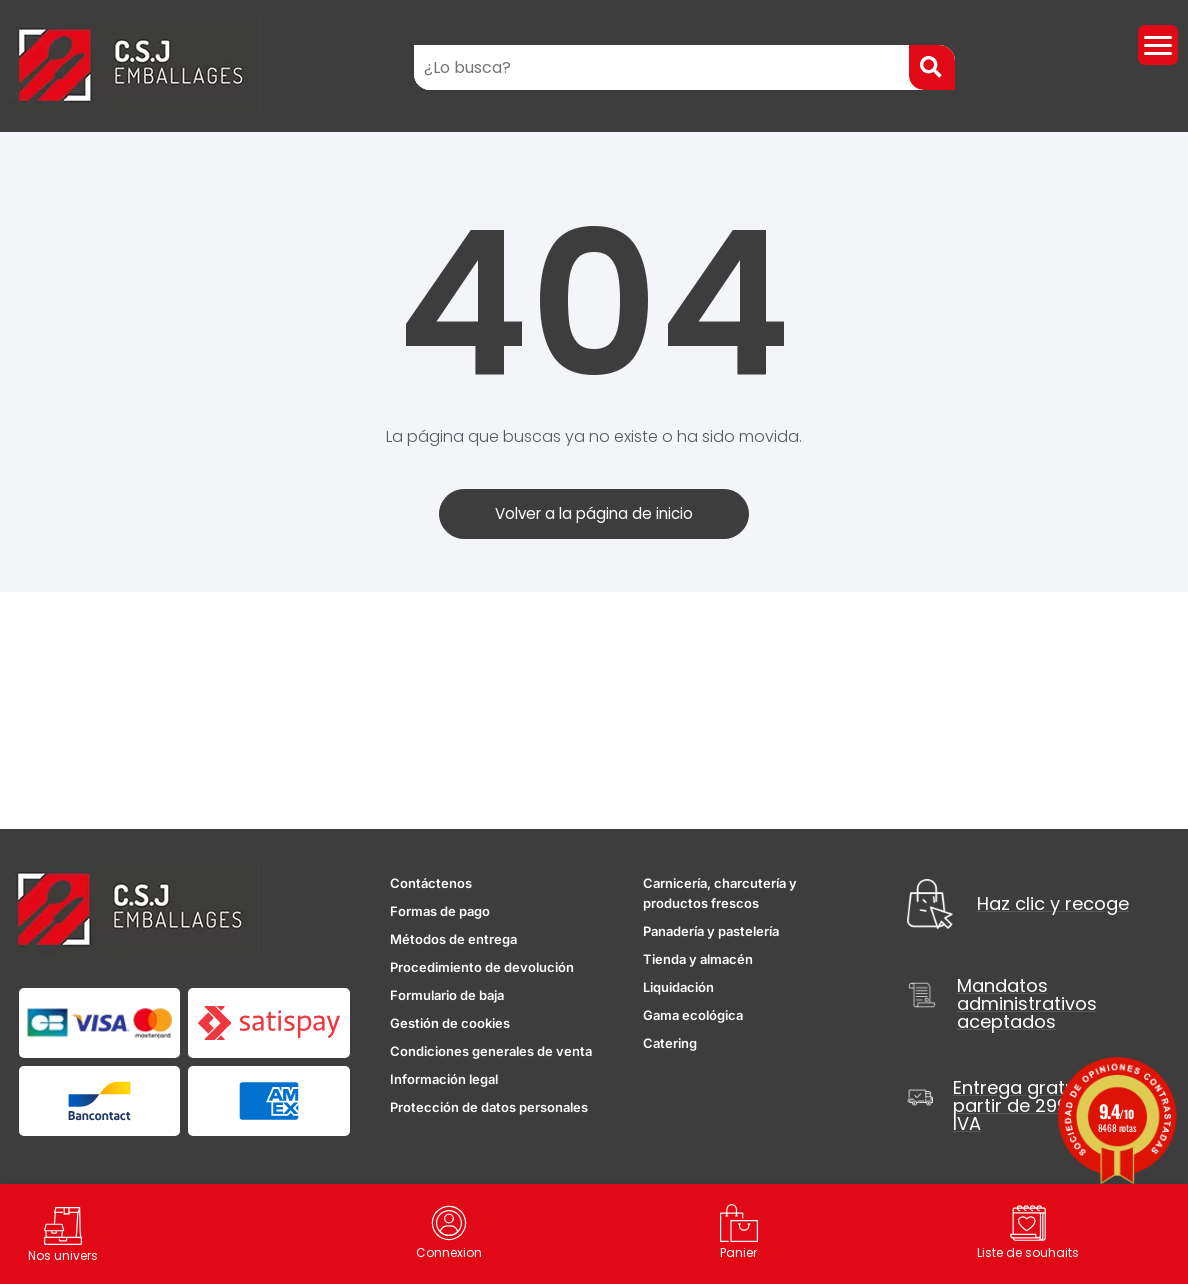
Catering (670, 1044)
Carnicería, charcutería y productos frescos (720, 894)
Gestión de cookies (450, 1024)
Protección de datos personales (489, 1108)
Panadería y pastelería (711, 932)
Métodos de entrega (453, 940)
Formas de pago (440, 912)
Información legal (444, 1080)
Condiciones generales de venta (491, 1052)
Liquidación (678, 988)
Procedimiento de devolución (482, 968)
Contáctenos (431, 884)
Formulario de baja (447, 996)
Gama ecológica (693, 1016)
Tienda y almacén (698, 960)
